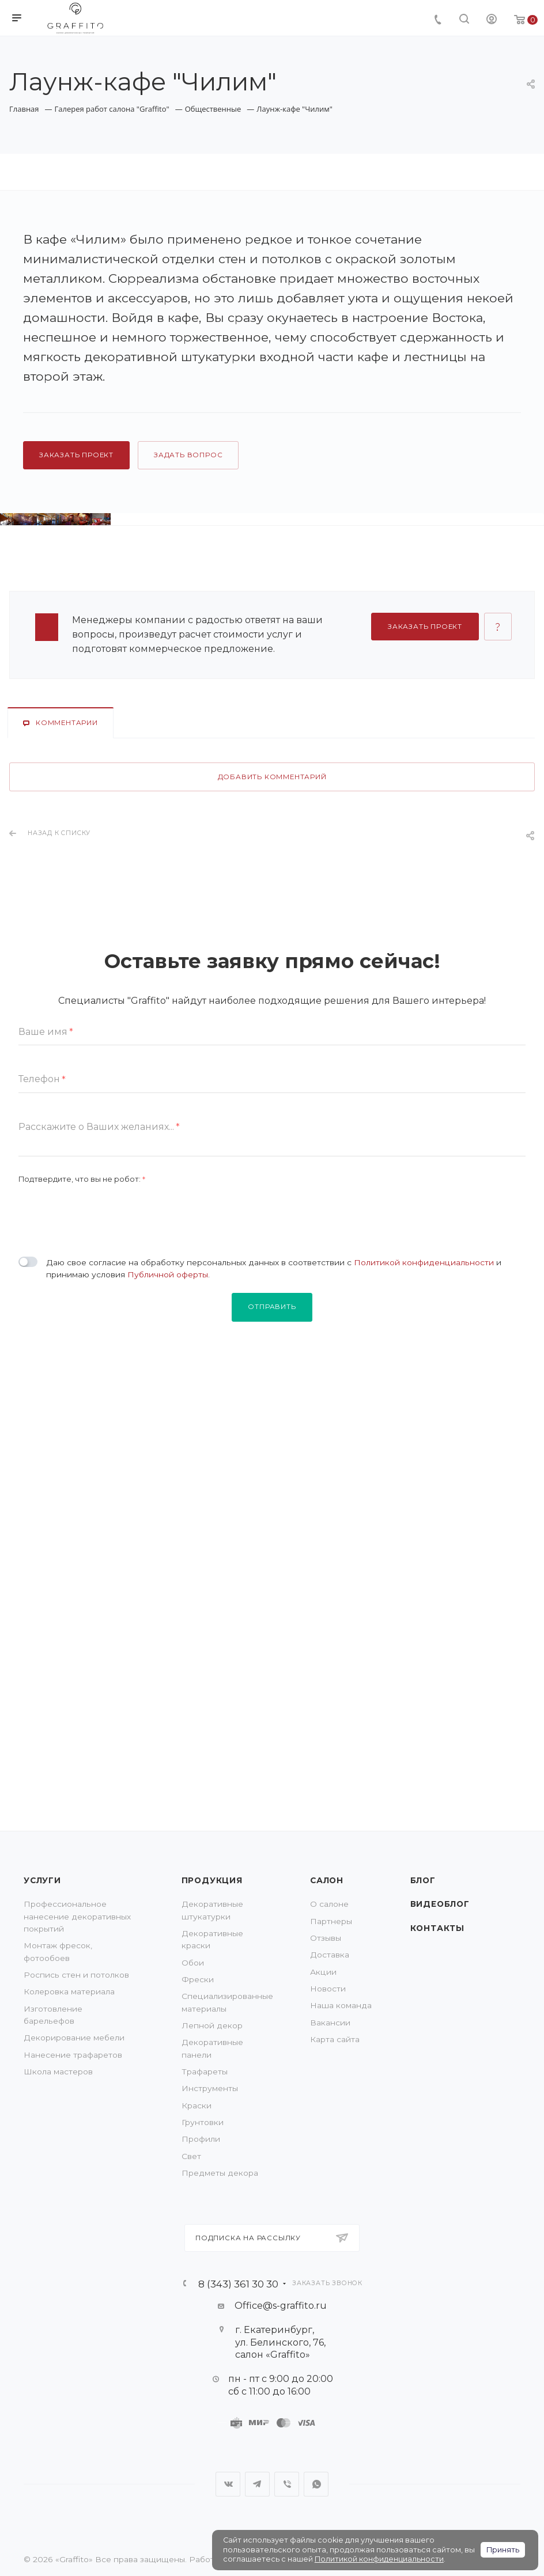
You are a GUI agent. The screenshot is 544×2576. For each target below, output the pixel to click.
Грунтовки (203, 2122)
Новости (328, 1988)
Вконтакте (228, 2484)
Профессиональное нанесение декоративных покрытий (77, 1916)
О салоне (329, 1904)
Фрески (198, 1979)
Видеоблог (440, 1904)
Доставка (329, 1954)
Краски (196, 2105)
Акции (323, 1971)
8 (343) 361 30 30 (238, 2284)
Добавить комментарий (272, 1127)
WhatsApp (316, 2484)
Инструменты (210, 2088)
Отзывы (325, 1938)
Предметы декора (220, 2172)
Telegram (257, 2484)
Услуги (42, 1880)
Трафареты (205, 2071)
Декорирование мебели (74, 2037)
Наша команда (341, 2005)
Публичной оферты (167, 1624)
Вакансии (330, 2022)
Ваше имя (45, 1381)
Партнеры (331, 1921)
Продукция (212, 1880)
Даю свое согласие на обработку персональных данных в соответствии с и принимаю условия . (273, 1618)
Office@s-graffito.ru (281, 2305)
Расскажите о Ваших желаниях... (99, 1476)
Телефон (42, 1429)
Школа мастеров (58, 2071)
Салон (326, 1880)
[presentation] (106, 1561)
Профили (201, 2138)
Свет (191, 2156)
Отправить (272, 1657)
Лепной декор (212, 2025)
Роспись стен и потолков (76, 1974)
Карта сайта (335, 2039)
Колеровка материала (69, 1991)
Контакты (437, 1928)
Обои (193, 1962)
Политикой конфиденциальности (424, 1612)
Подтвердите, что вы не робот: (81, 1529)
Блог (423, 1880)
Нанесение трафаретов (73, 2054)
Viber (286, 2484)
